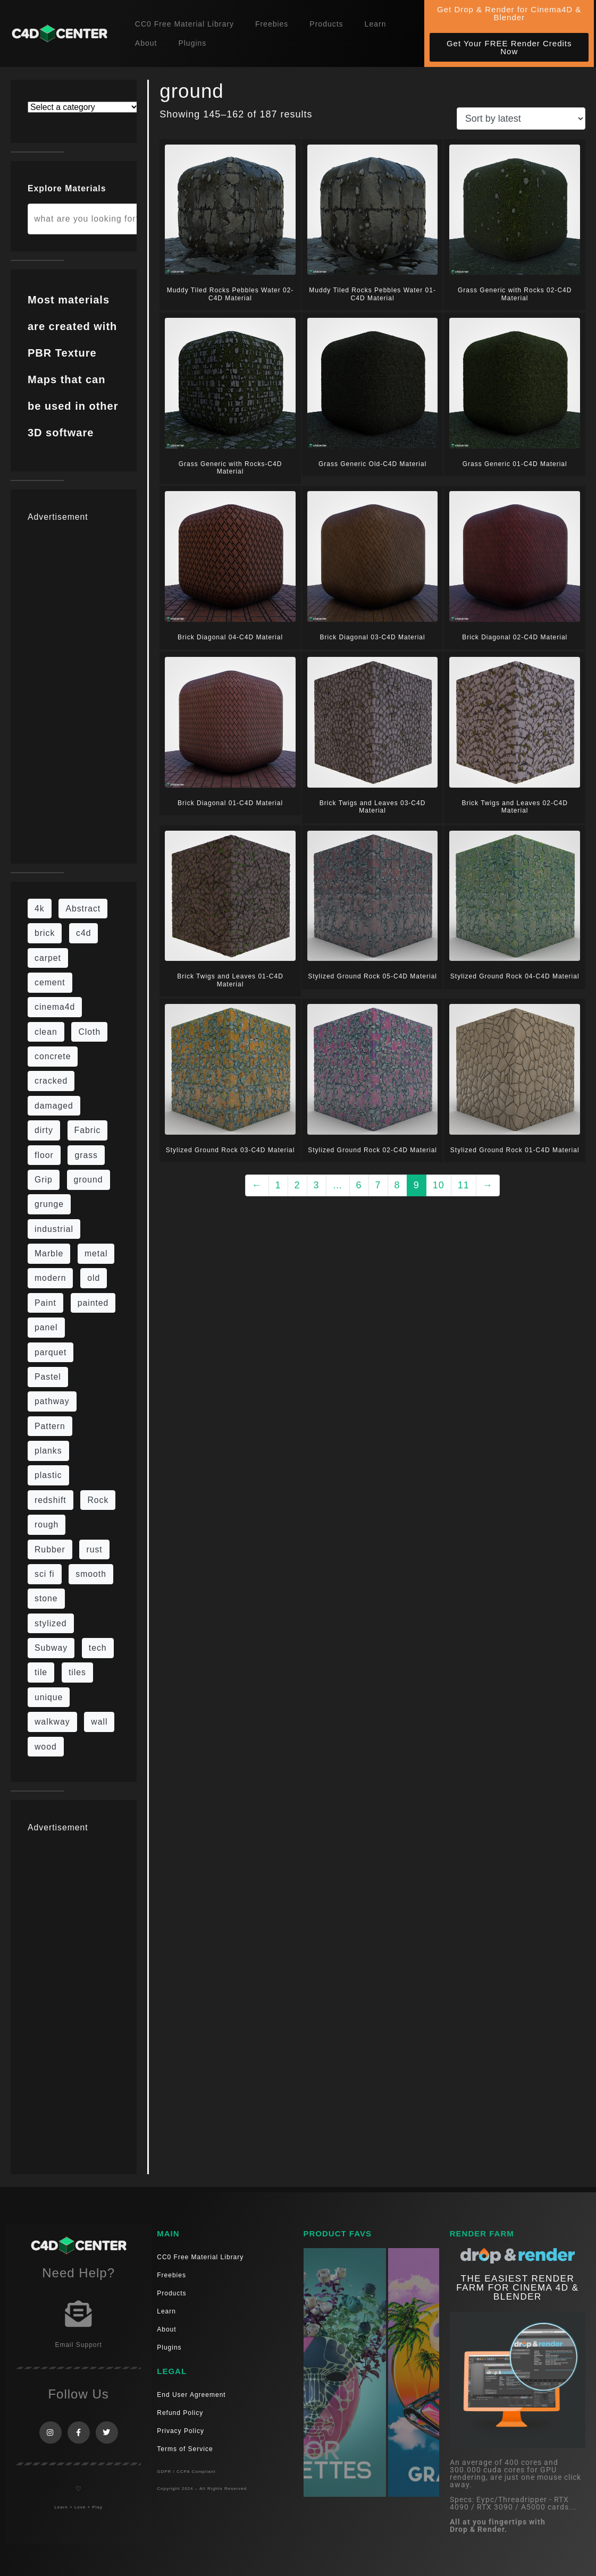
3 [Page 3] (317, 1185)
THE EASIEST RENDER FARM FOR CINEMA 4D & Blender (517, 2288)
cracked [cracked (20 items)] (51, 1080)
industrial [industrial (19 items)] (54, 1229)
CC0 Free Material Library (184, 24)
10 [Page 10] (438, 1185)
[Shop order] (521, 118)
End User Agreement (191, 2394)
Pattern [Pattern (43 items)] (50, 1426)
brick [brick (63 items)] (45, 933)
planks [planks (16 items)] (48, 1450)
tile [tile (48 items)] (41, 1672)
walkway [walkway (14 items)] (52, 1721)
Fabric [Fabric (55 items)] (87, 1130)
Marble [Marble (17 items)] (49, 1253)
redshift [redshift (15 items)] (50, 1500)
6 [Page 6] (359, 1185)
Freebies (271, 24)
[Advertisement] (74, 687)
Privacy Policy (180, 2431)
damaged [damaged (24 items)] (54, 1105)
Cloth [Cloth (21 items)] (89, 1031)
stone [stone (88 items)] (46, 1598)
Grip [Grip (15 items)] (44, 1179)
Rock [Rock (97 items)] (97, 1500)
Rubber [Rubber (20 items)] (50, 1549)
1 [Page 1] (278, 1185)
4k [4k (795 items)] (40, 908)
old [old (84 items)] (93, 1277)
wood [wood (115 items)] (46, 1746)
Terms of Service (185, 2449)
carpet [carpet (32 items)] (48, 957)
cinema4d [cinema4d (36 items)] (55, 1006)
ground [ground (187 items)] (88, 1179)
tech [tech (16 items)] (98, 1647)
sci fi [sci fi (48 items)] (45, 1573)
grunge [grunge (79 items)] (49, 1204)
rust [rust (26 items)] (94, 1549)
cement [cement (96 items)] (50, 982)
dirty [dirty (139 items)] (44, 1130)
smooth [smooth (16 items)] (90, 1573)
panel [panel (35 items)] (46, 1327)
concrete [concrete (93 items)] (53, 1056)
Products (326, 24)
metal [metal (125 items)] (96, 1253)
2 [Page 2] (297, 1185)
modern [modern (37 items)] (50, 1277)
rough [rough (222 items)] (46, 1524)
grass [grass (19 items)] (86, 1155)
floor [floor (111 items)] (44, 1155)
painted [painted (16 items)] (93, 1302)
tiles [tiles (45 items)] (77, 1672)
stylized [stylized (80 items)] (51, 1623)
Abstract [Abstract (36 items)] (82, 908)
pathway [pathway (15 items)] (52, 1401)
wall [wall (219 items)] (99, 1721)
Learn (376, 24)
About (146, 43)
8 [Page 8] (397, 1185)
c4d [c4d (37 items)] (83, 933)
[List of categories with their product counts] (83, 107)
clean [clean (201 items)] (46, 1031)
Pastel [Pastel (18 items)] (48, 1376)
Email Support (78, 2345)
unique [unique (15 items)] (49, 1697)
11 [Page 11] (463, 1185)
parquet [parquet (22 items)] (50, 1352)
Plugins (192, 43)
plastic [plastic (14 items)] (48, 1475)
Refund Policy (180, 2413)
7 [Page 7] (378, 1185)
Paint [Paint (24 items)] (45, 1302)
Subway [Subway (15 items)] (51, 1647)
